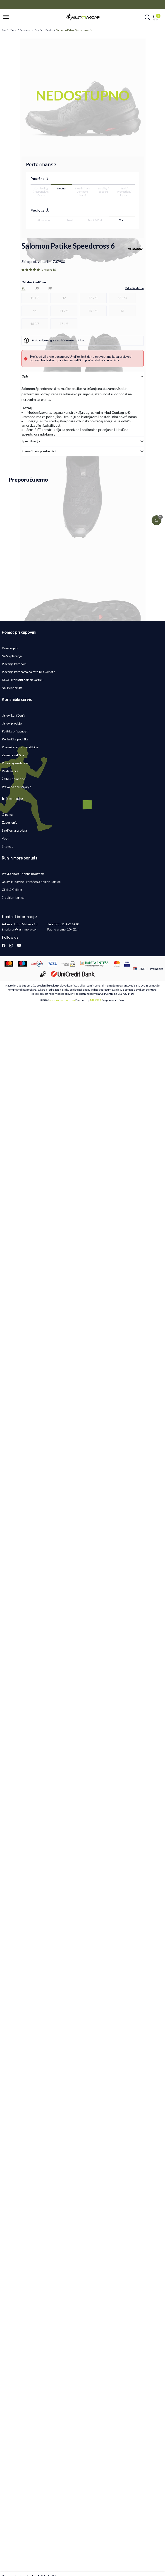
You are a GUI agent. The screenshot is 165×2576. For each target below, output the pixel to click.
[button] (7, 17)
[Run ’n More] (83, 16)
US (37, 288)
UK (50, 288)
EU (24, 288)
